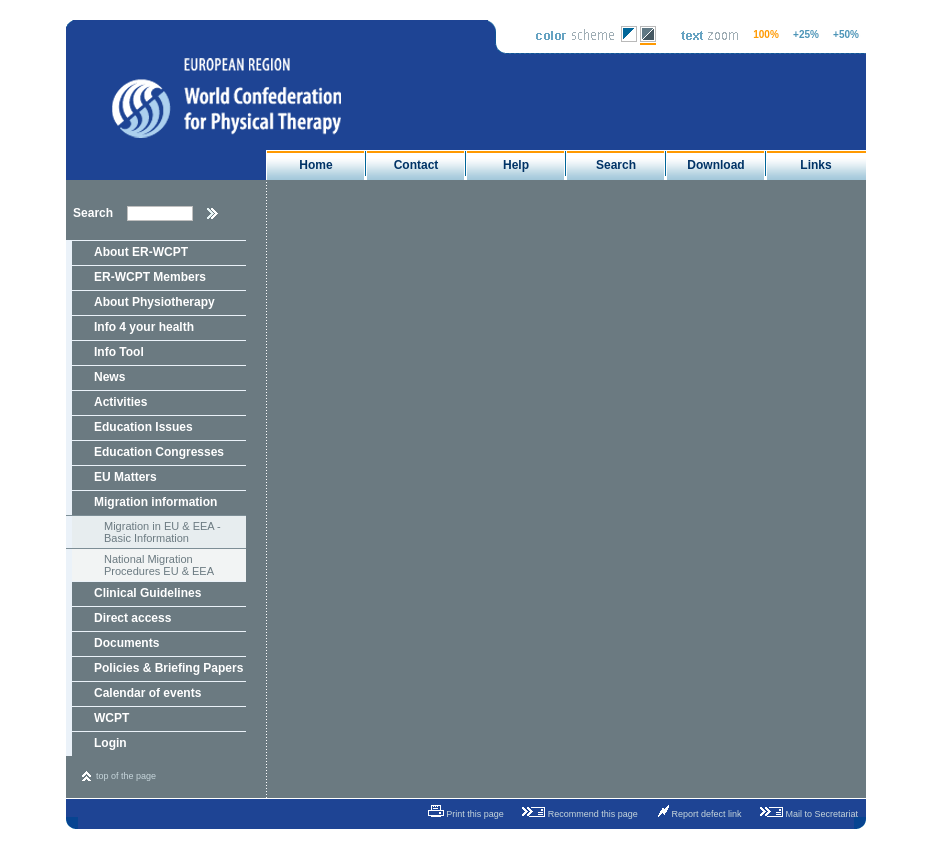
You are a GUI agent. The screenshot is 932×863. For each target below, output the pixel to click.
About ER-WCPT (141, 252)
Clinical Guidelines (147, 593)
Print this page (459, 812)
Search (616, 165)
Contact (416, 165)
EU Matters (125, 477)
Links (815, 165)
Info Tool (119, 352)
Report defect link (695, 812)
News (109, 377)
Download (715, 165)
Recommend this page (576, 812)
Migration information (155, 502)
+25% (806, 34)
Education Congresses (159, 452)
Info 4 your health (144, 327)
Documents (126, 643)
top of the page (126, 776)
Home (315, 165)
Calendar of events (147, 693)
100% (766, 34)
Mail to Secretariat (805, 812)
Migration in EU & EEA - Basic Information (162, 532)
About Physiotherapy (154, 302)
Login (110, 743)
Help (516, 165)
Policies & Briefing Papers (168, 668)
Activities (120, 402)
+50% (846, 34)
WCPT (111, 718)
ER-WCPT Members (150, 277)
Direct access (132, 618)
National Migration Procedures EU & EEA (159, 565)
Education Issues (143, 427)
